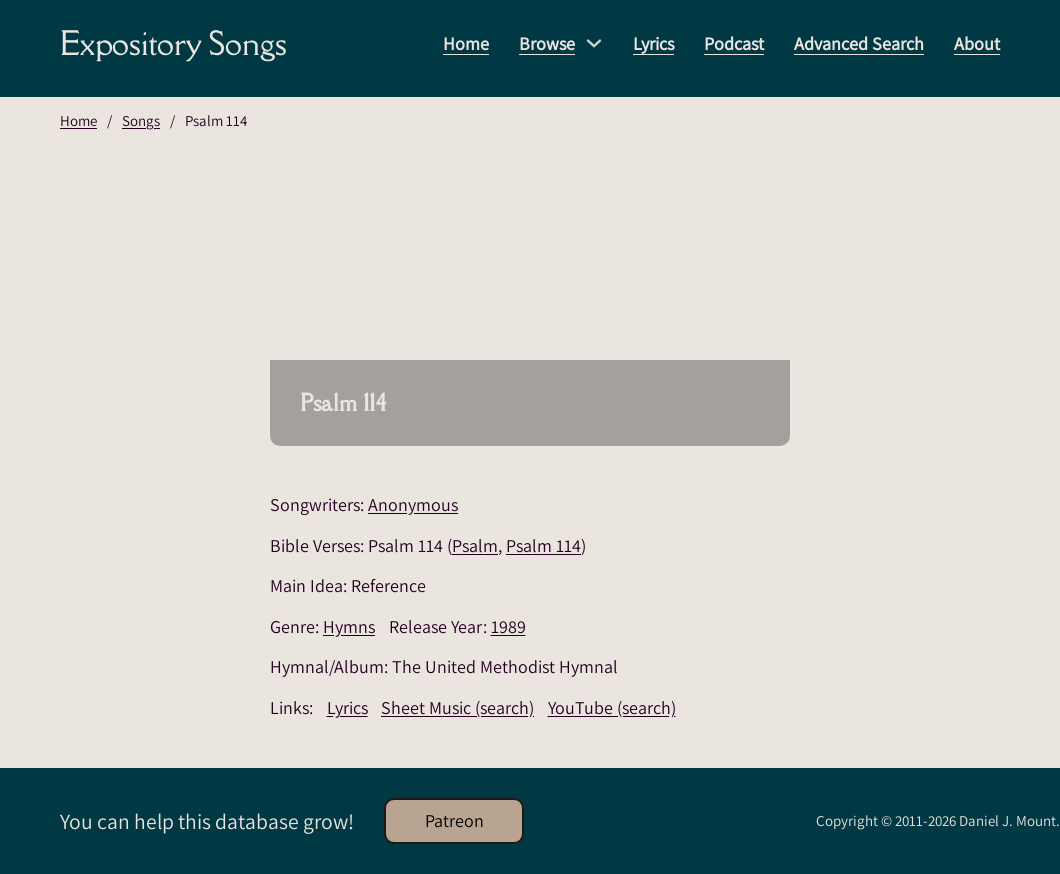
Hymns (349, 626)
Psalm (475, 545)
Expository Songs (173, 43)
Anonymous (413, 504)
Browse (547, 43)
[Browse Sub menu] (594, 43)
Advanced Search (859, 43)
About (977, 43)
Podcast (734, 43)
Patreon (454, 820)
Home (466, 43)
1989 (508, 626)
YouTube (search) (612, 707)
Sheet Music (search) (457, 707)
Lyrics (653, 43)
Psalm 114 (543, 545)
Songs (141, 120)
